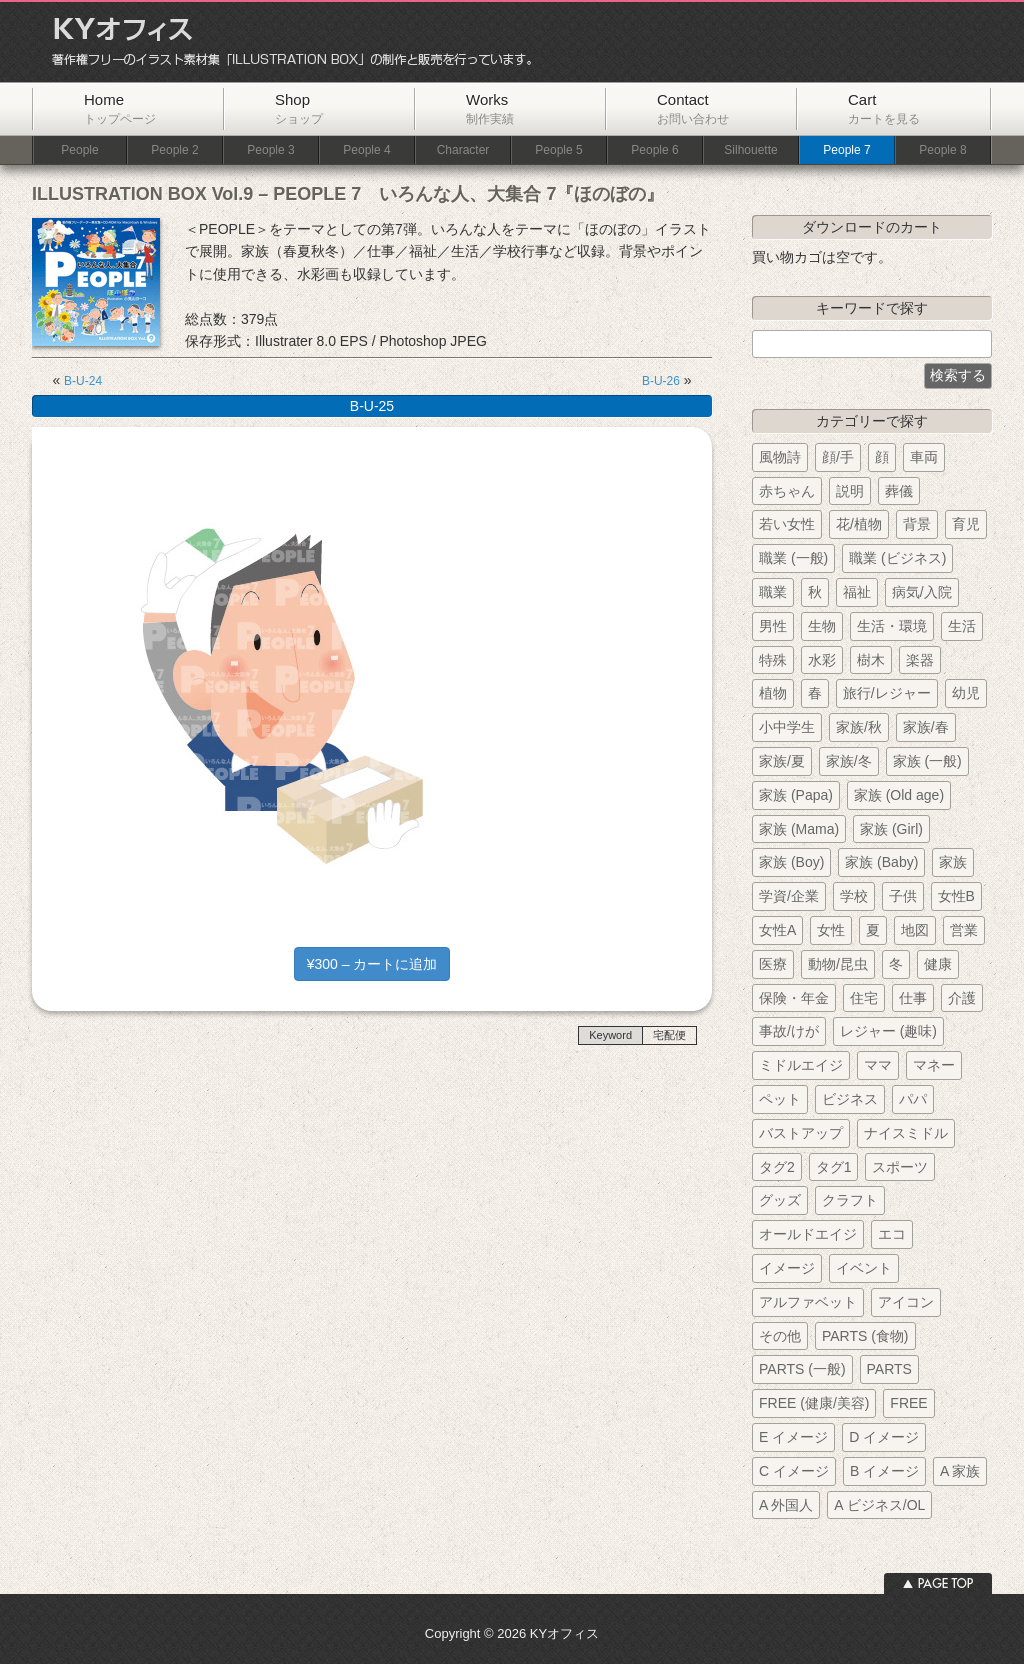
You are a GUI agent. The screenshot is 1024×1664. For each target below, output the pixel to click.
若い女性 (787, 524)
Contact (693, 108)
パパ (913, 1099)
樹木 (871, 660)
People (79, 150)
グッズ (780, 1200)
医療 (773, 964)
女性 (831, 930)
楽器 (920, 660)
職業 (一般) (793, 558)
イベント (864, 1268)
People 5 (558, 150)
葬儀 (899, 491)
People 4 (366, 150)
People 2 (174, 150)
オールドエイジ (808, 1234)
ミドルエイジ (801, 1065)
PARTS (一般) (802, 1369)
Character (463, 150)
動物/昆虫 (838, 964)
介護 (962, 998)
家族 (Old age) (899, 795)
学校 (854, 896)
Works (490, 108)
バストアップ (801, 1133)
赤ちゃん (787, 491)
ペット (780, 1099)
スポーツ (900, 1167)
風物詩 (780, 457)
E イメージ (793, 1437)
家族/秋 (859, 727)
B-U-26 (661, 381)
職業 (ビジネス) (897, 558)
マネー (934, 1065)
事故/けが (789, 1031)
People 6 (654, 150)
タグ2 (777, 1167)
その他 (780, 1336)
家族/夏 (782, 761)
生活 (962, 626)
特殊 (773, 660)
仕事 (913, 998)
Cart (884, 108)
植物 (773, 693)
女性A (777, 930)
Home (120, 108)
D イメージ (884, 1437)
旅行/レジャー (887, 693)
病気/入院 (922, 592)
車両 (924, 457)
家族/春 (926, 727)
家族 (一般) (927, 761)
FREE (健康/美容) (814, 1403)
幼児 (966, 693)
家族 (953, 862)
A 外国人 (786, 1505)
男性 (773, 626)
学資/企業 (789, 896)
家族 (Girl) (891, 829)
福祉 (857, 592)
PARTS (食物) (865, 1336)
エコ (892, 1234)
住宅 (864, 998)
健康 (938, 964)
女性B (956, 896)
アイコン (906, 1302)
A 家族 (960, 1471)
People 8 (942, 150)
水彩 (822, 660)
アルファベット (808, 1302)
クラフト (850, 1200)
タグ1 (834, 1167)
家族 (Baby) (881, 862)
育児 (966, 524)
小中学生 (787, 727)
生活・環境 (892, 626)
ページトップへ (938, 1583)
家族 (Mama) (799, 829)
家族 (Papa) (796, 795)
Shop (299, 108)
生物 (822, 626)
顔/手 (838, 457)
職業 (773, 592)
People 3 (270, 150)
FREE (908, 1403)
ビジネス (850, 1099)
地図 (915, 930)
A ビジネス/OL (879, 1505)
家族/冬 (849, 761)
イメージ (787, 1268)
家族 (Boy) (791, 862)
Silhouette (750, 150)
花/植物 (859, 524)
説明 (850, 491)
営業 (964, 930)
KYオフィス (285, 42)
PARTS (889, 1369)
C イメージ (794, 1471)
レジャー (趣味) (888, 1031)
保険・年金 (794, 998)
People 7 (846, 150)
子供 (903, 896)
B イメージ (884, 1471)
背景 (917, 524)
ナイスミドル (906, 1133)
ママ (878, 1065)
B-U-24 (83, 381)
